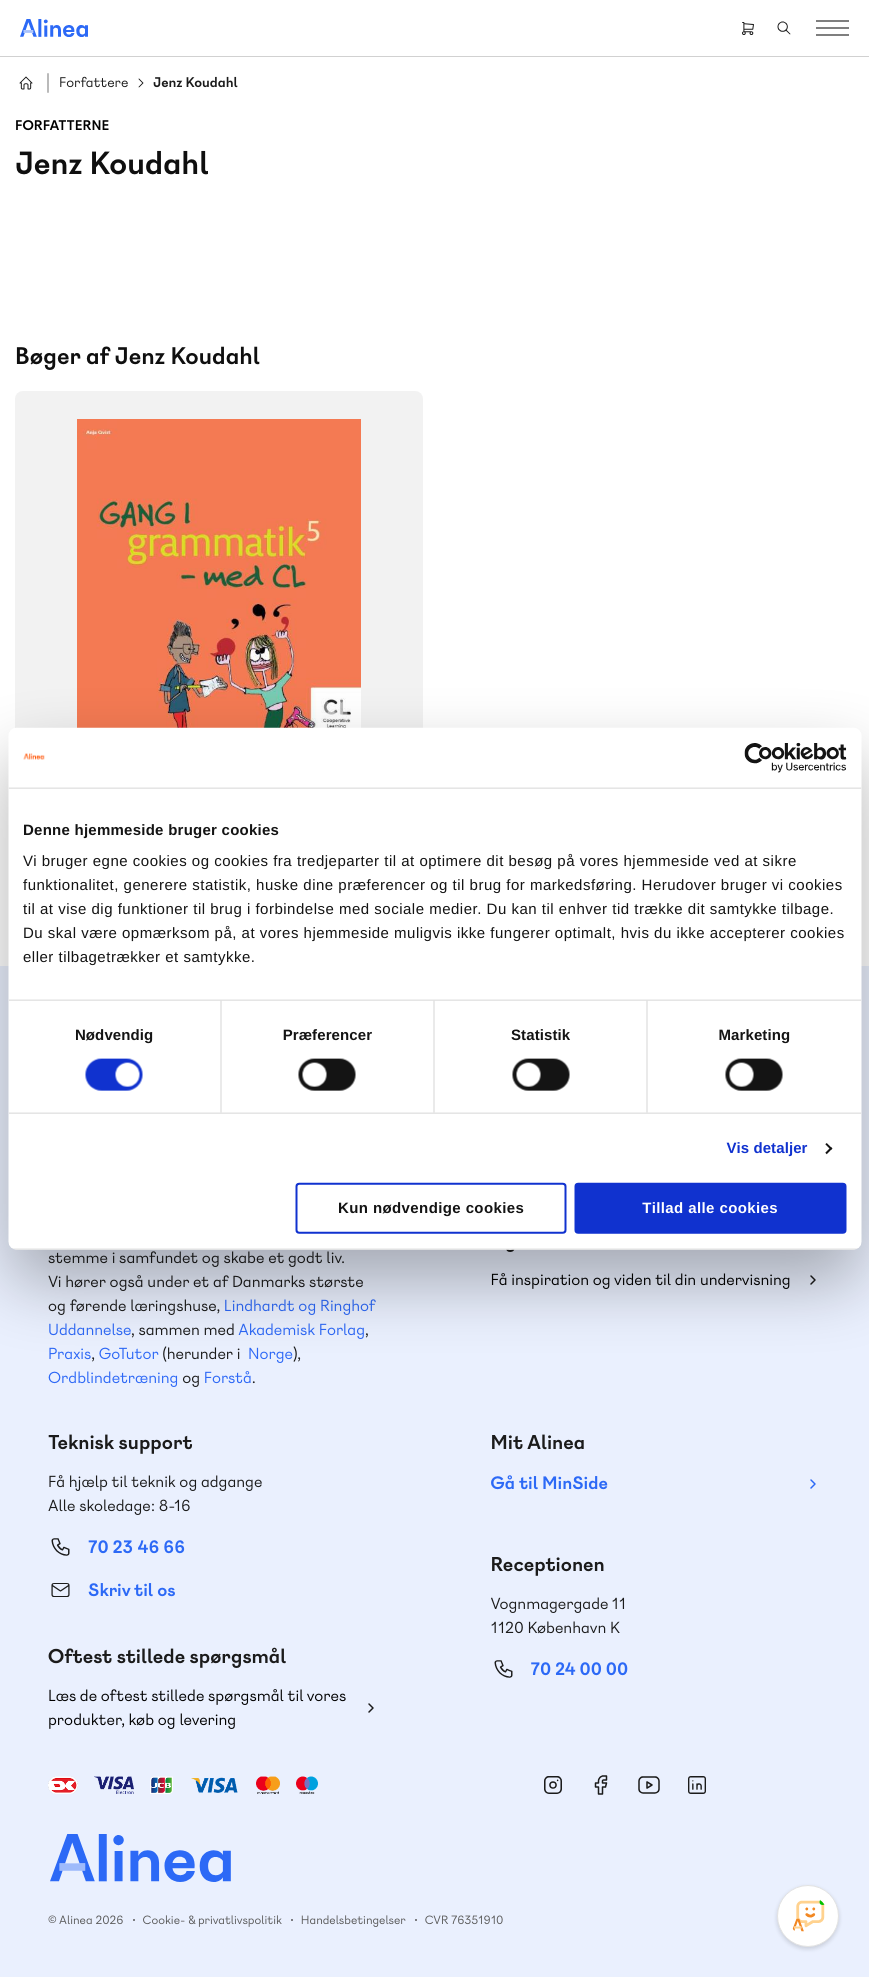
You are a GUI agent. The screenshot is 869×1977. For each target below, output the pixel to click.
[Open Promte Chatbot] (808, 1916)
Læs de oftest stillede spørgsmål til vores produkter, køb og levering (197, 1707)
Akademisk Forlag (301, 1329)
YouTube (649, 1785)
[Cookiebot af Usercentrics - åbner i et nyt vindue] (758, 757)
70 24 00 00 (580, 1669)
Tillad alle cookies (710, 1208)
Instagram (553, 1785)
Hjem (26, 83)
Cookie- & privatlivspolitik (212, 1920)
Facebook (601, 1785)
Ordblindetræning (113, 1377)
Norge (270, 1353)
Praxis (69, 1353)
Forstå (228, 1377)
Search (784, 28)
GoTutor (129, 1353)
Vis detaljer (767, 1147)
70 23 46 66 (136, 1547)
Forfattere (93, 83)
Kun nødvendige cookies (431, 1208)
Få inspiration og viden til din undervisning (641, 1279)
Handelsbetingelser (353, 1920)
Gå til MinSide (549, 1483)
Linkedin (697, 1785)
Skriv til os (131, 1590)
